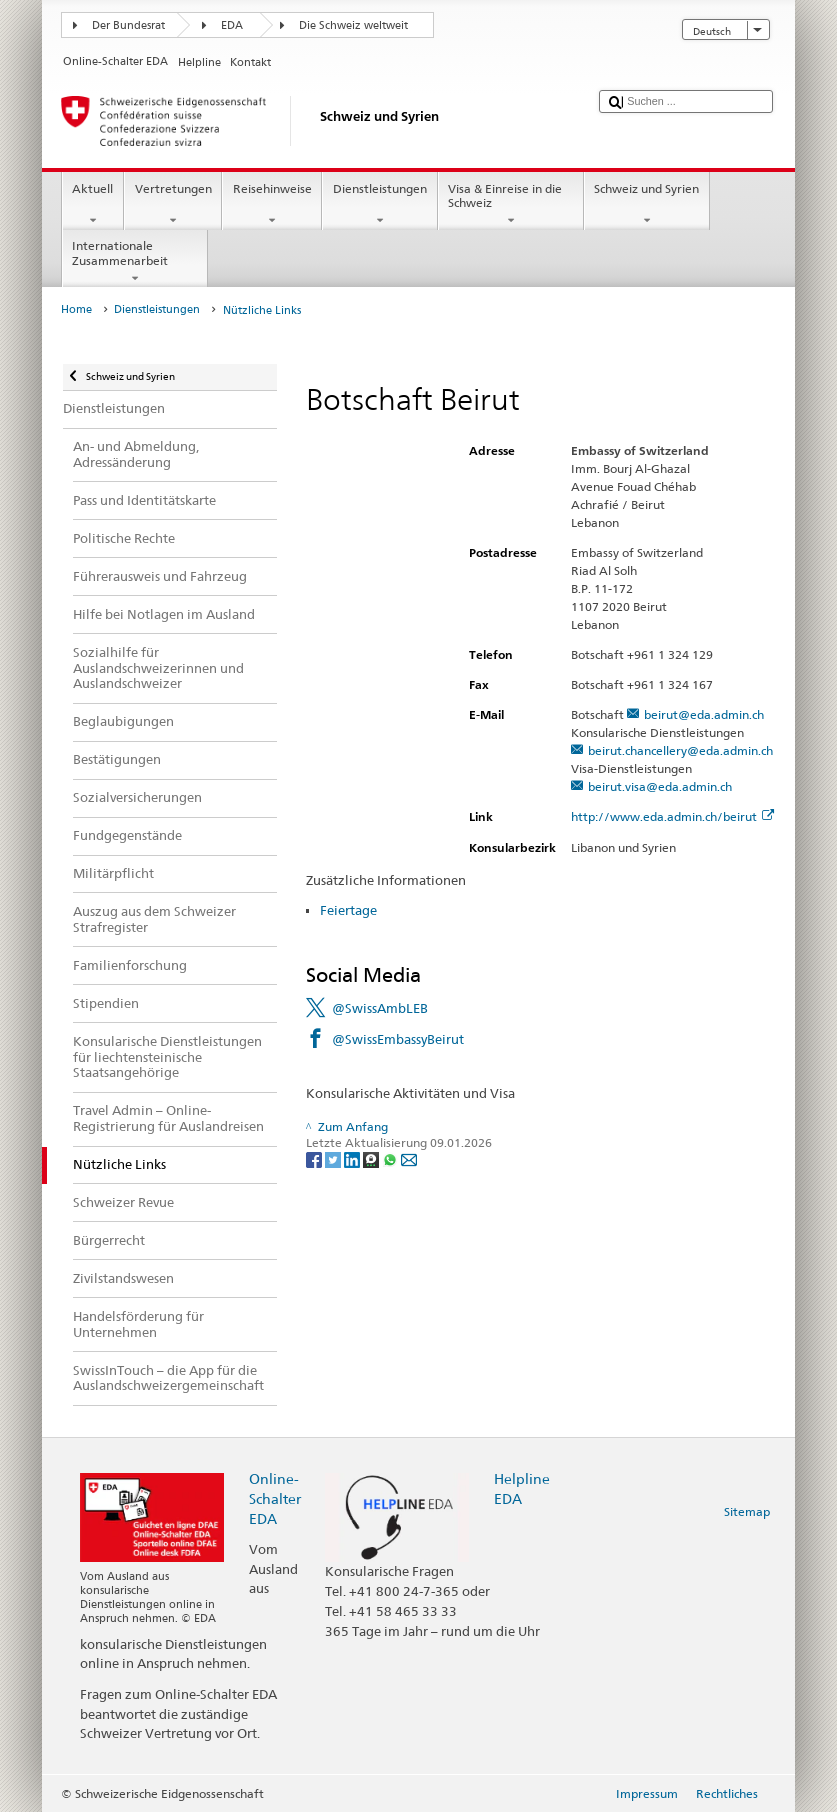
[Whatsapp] (391, 1158)
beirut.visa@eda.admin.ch (660, 786)
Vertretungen (173, 205)
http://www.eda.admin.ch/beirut (672, 816)
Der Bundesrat (128, 25)
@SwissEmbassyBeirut (398, 1039)
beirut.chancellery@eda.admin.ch (680, 750)
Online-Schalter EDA (275, 1498)
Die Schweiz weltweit (353, 25)
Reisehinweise (272, 205)
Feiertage (348, 910)
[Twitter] (334, 1158)
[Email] (409, 1158)
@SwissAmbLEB (380, 1008)
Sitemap (747, 1511)
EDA (232, 25)
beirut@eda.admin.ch (704, 714)
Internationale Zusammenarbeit (135, 262)
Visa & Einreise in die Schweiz (511, 205)
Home (76, 309)
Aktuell (93, 205)
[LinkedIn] (353, 1158)
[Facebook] (315, 1158)
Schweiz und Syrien (647, 205)
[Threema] (372, 1158)
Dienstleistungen (379, 205)
